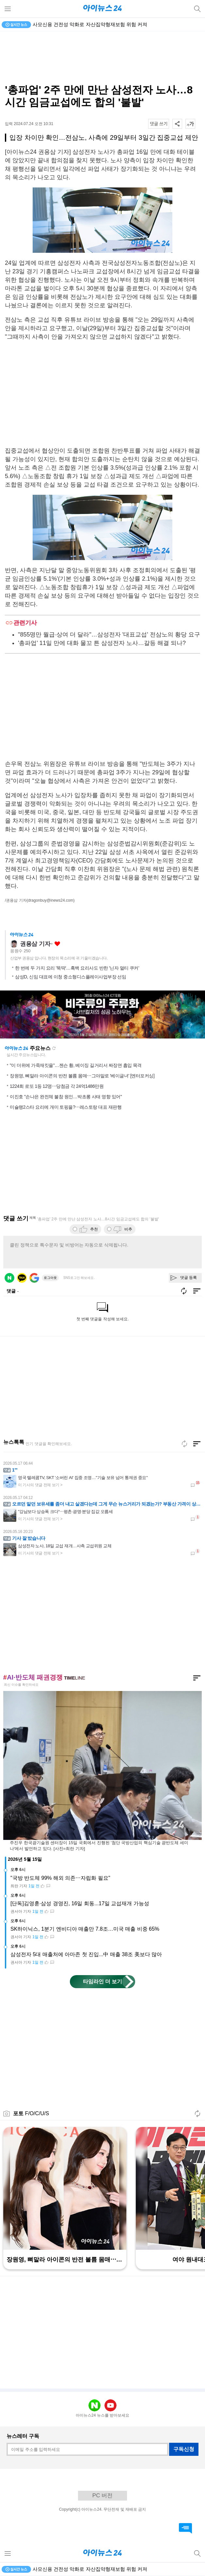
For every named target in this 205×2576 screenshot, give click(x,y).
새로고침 (53, 1048)
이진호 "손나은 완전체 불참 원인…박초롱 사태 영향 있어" (66, 1096)
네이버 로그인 (9, 1278)
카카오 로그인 (22, 1278)
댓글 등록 (188, 1277)
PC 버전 (102, 2495)
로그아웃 (50, 1278)
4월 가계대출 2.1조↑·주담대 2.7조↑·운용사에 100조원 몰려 (96, 24)
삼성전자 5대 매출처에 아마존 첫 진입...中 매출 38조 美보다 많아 (86, 1954)
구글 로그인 (34, 1278)
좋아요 (57, 944)
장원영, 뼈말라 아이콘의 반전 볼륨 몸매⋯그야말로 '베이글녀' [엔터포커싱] (82, 1075)
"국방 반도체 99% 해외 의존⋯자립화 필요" (60, 1878)
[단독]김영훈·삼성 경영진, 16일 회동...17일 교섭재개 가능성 (79, 1903)
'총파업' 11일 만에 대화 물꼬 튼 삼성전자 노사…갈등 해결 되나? (102, 643)
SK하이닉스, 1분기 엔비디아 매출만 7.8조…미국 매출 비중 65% (84, 1929)
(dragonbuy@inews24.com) (51, 900)
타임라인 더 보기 (102, 1981)
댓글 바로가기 (185, 2528)
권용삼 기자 (35, 944)
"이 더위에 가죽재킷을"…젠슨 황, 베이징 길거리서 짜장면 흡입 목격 (76, 1065)
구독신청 (183, 2449)
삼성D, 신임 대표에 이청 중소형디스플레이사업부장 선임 (70, 976)
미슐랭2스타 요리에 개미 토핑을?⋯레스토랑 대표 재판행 (65, 1107)
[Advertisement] (102, 57)
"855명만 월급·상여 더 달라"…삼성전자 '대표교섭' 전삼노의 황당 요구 (109, 634)
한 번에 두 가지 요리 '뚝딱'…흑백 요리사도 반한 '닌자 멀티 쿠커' (77, 968)
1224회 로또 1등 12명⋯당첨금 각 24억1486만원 (56, 1086)
